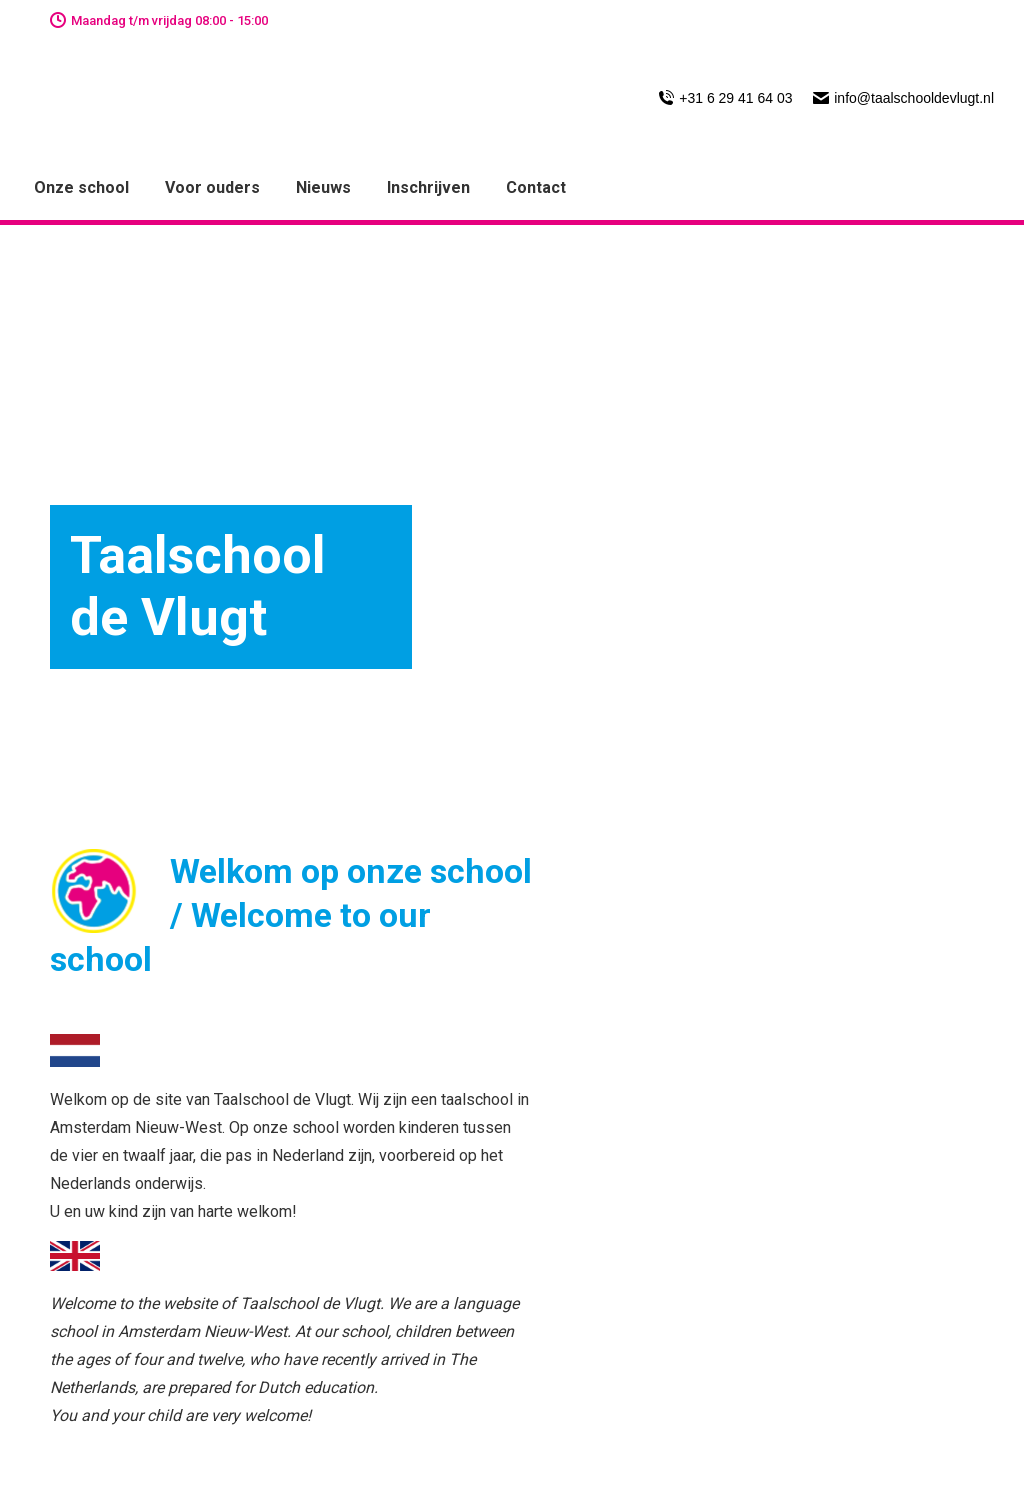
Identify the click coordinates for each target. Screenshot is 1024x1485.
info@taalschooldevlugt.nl (903, 98)
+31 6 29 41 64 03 (725, 98)
